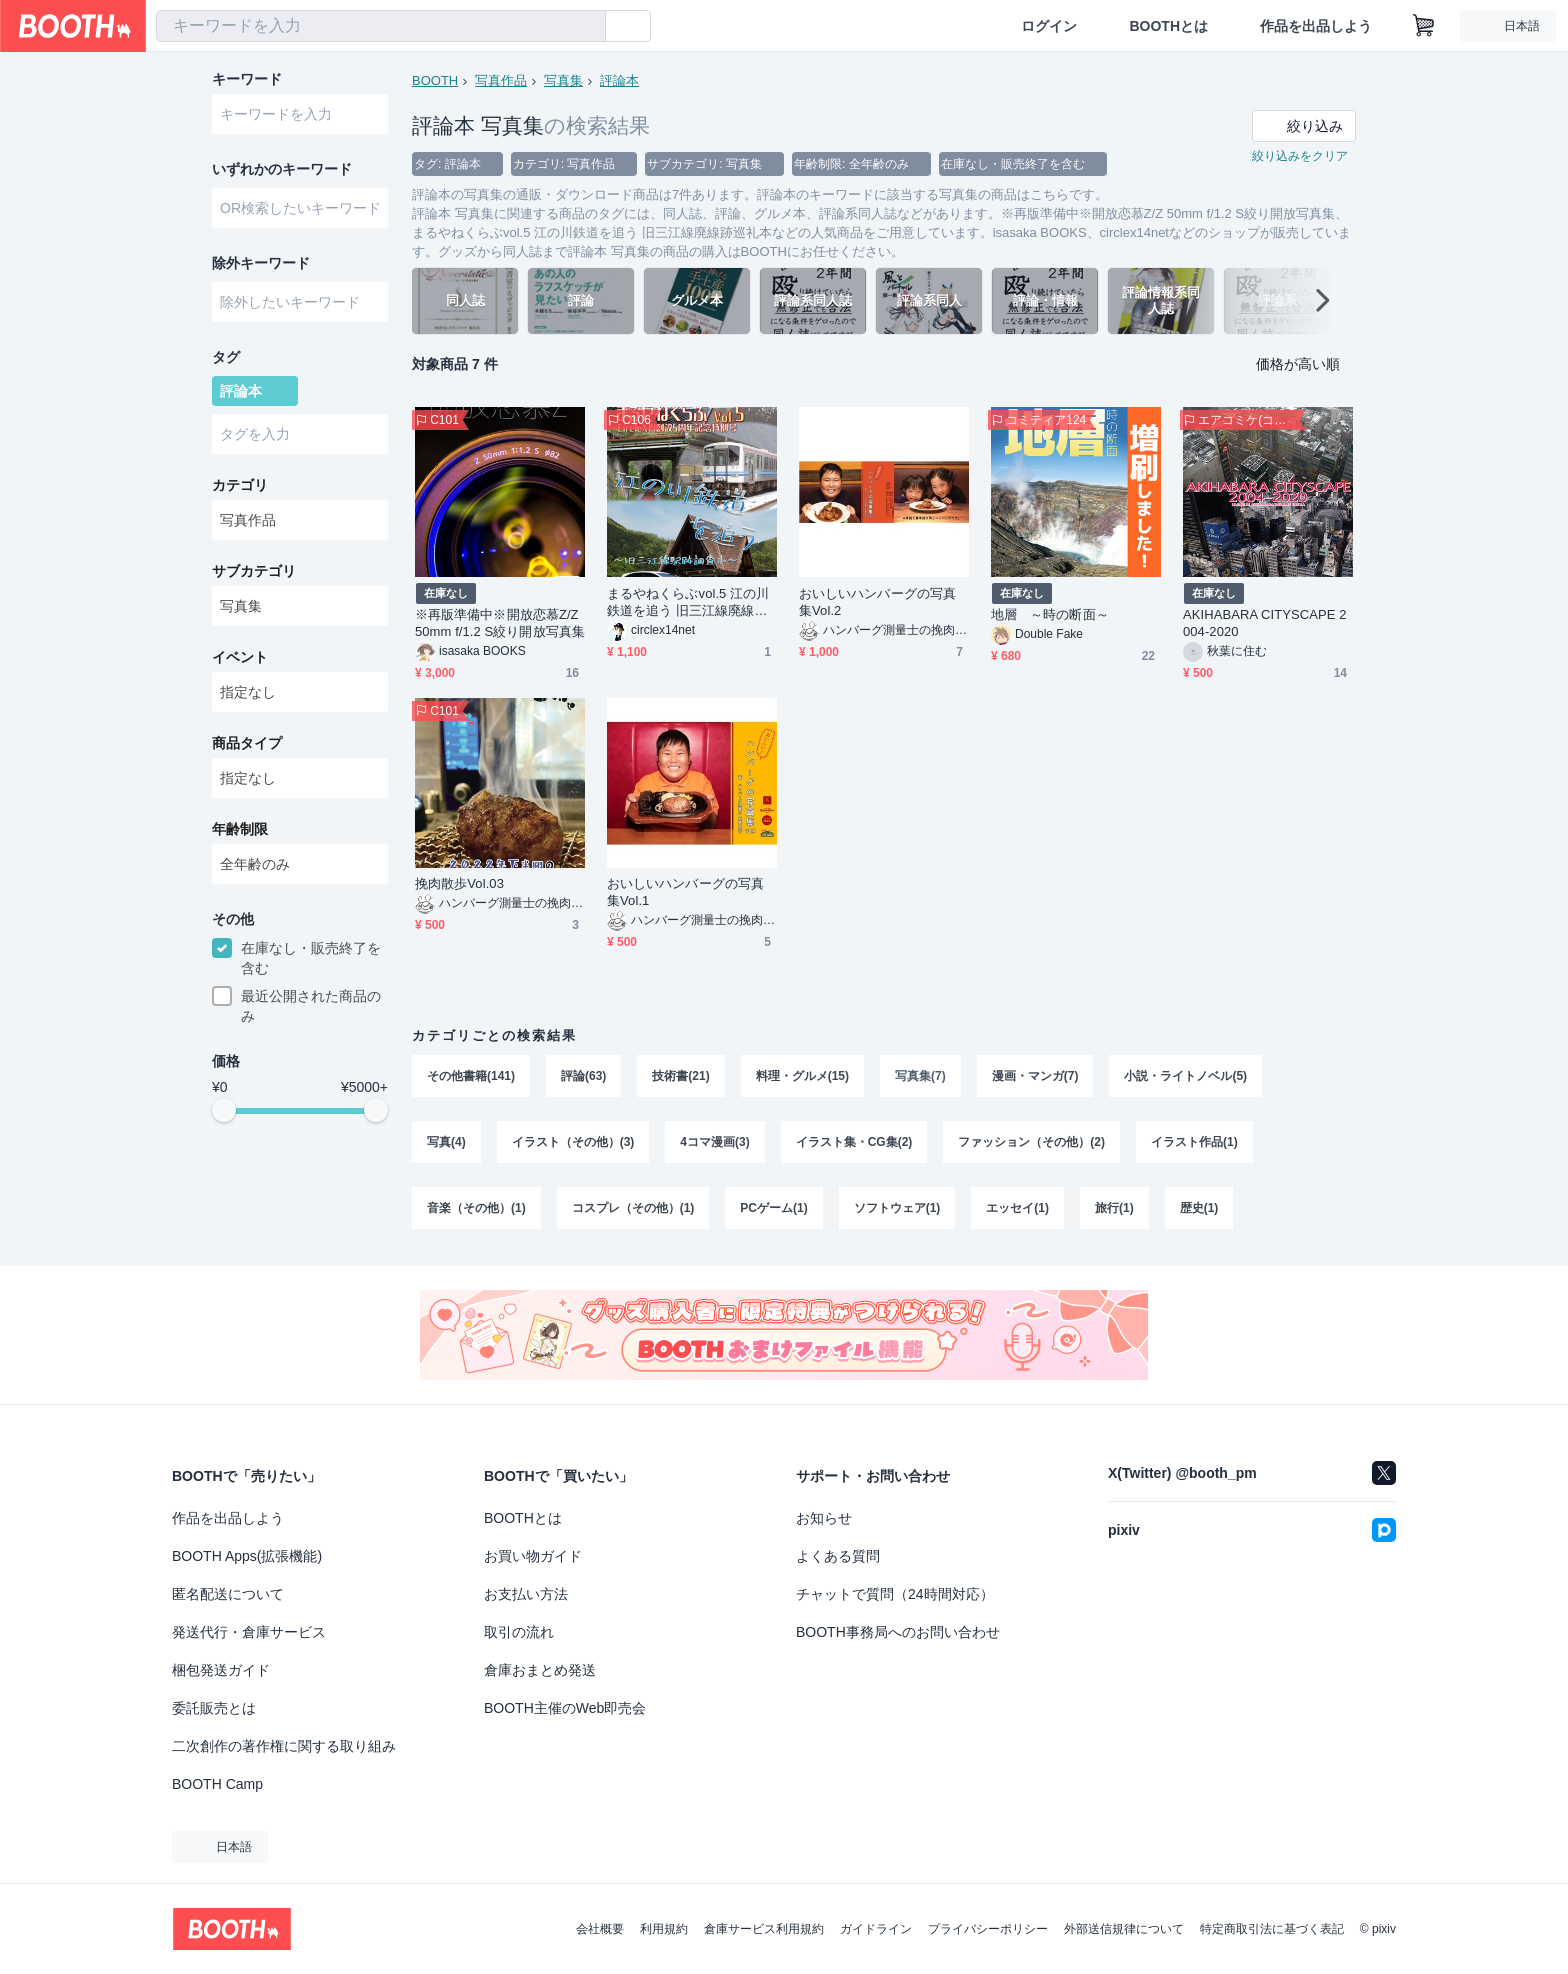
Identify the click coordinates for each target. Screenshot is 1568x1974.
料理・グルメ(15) (802, 1076)
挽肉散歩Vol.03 (459, 883)
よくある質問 (838, 1556)
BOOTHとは (1168, 26)
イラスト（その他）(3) (573, 1142)
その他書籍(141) (471, 1076)
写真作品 (501, 80)
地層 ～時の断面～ (1050, 614)
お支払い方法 (526, 1594)
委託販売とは (214, 1708)
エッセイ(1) (1017, 1208)
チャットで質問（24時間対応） (895, 1594)
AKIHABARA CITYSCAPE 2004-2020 (1265, 623)
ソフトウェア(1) (897, 1208)
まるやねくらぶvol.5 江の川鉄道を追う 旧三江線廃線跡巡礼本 (688, 602)
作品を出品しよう (1316, 26)
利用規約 (664, 1929)
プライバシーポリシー (988, 1929)
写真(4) (446, 1142)
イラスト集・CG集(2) (854, 1142)
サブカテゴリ (254, 571)
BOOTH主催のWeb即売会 (565, 1708)
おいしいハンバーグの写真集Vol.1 (685, 892)
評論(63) (583, 1076)
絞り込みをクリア (1300, 156)
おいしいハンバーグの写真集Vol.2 (877, 602)
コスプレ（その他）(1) (633, 1208)
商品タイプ (247, 743)
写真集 (563, 80)
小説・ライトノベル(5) (1185, 1076)
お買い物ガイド (533, 1556)
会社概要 (600, 1929)
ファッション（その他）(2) (1031, 1142)
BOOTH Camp (217, 1784)
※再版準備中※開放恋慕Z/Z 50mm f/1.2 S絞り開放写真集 (500, 623)
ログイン (1049, 26)
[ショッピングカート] (1424, 26)
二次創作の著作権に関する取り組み (284, 1746)
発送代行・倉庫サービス (249, 1632)
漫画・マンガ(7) (1035, 1076)
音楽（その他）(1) (476, 1208)
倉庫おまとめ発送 (540, 1670)
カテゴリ (240, 485)
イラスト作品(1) (1194, 1142)
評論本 (619, 80)
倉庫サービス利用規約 (764, 1929)
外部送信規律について (1124, 1929)
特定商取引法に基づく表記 (1272, 1929)
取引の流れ (519, 1632)
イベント (240, 657)
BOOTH (435, 80)
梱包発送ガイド (221, 1670)
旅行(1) (1114, 1208)
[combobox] (381, 26)
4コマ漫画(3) (714, 1142)
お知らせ (824, 1518)
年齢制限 (240, 829)
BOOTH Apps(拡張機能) (247, 1556)
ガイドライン (876, 1929)
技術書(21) (680, 1076)
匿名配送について (228, 1594)
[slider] (224, 1110)
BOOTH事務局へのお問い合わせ (898, 1632)
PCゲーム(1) (773, 1208)
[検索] (586, 27)
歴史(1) (1199, 1208)
